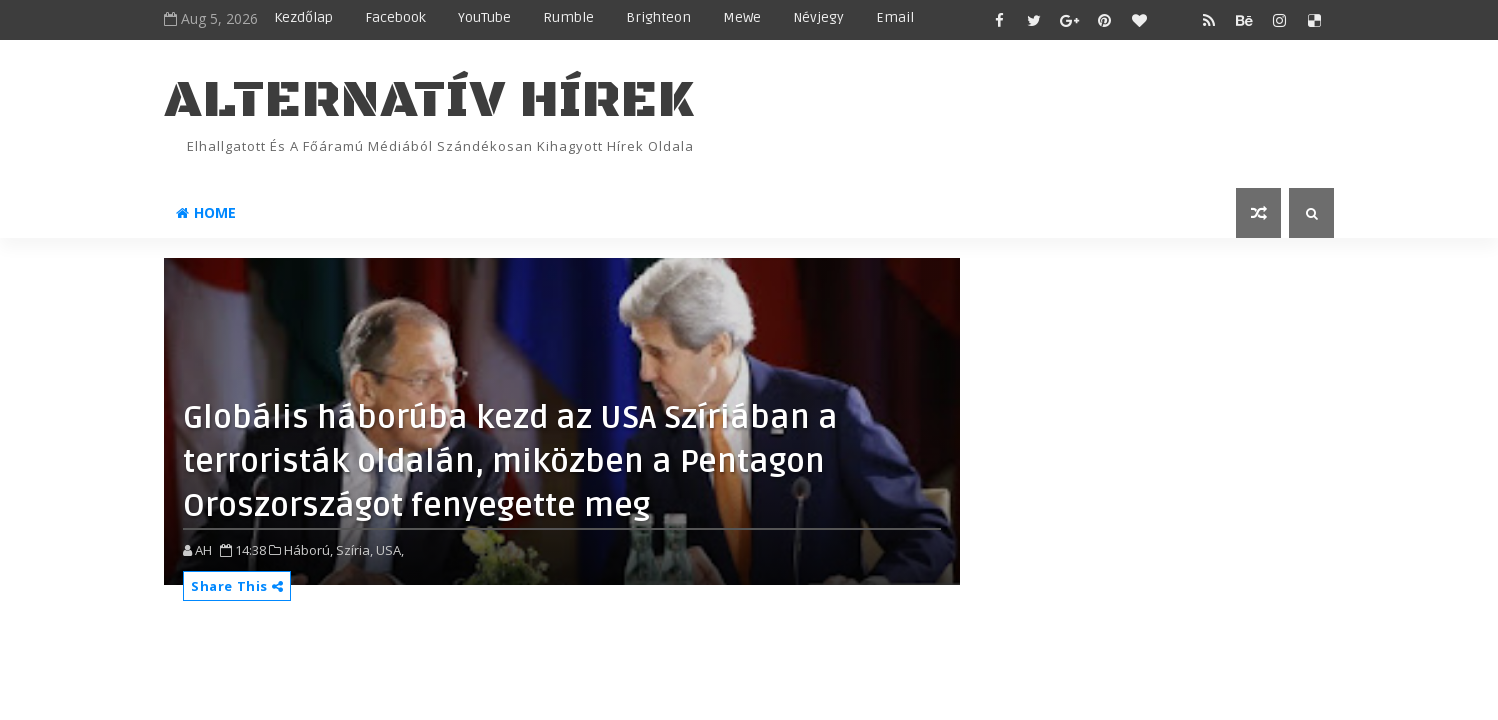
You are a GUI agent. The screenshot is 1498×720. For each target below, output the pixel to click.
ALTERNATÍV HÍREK (429, 100)
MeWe (742, 17)
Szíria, (354, 550)
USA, (390, 550)
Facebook (395, 17)
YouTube (484, 17)
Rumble (568, 17)
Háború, (308, 550)
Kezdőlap (303, 17)
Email (895, 17)
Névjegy (818, 17)
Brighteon (658, 17)
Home (206, 212)
